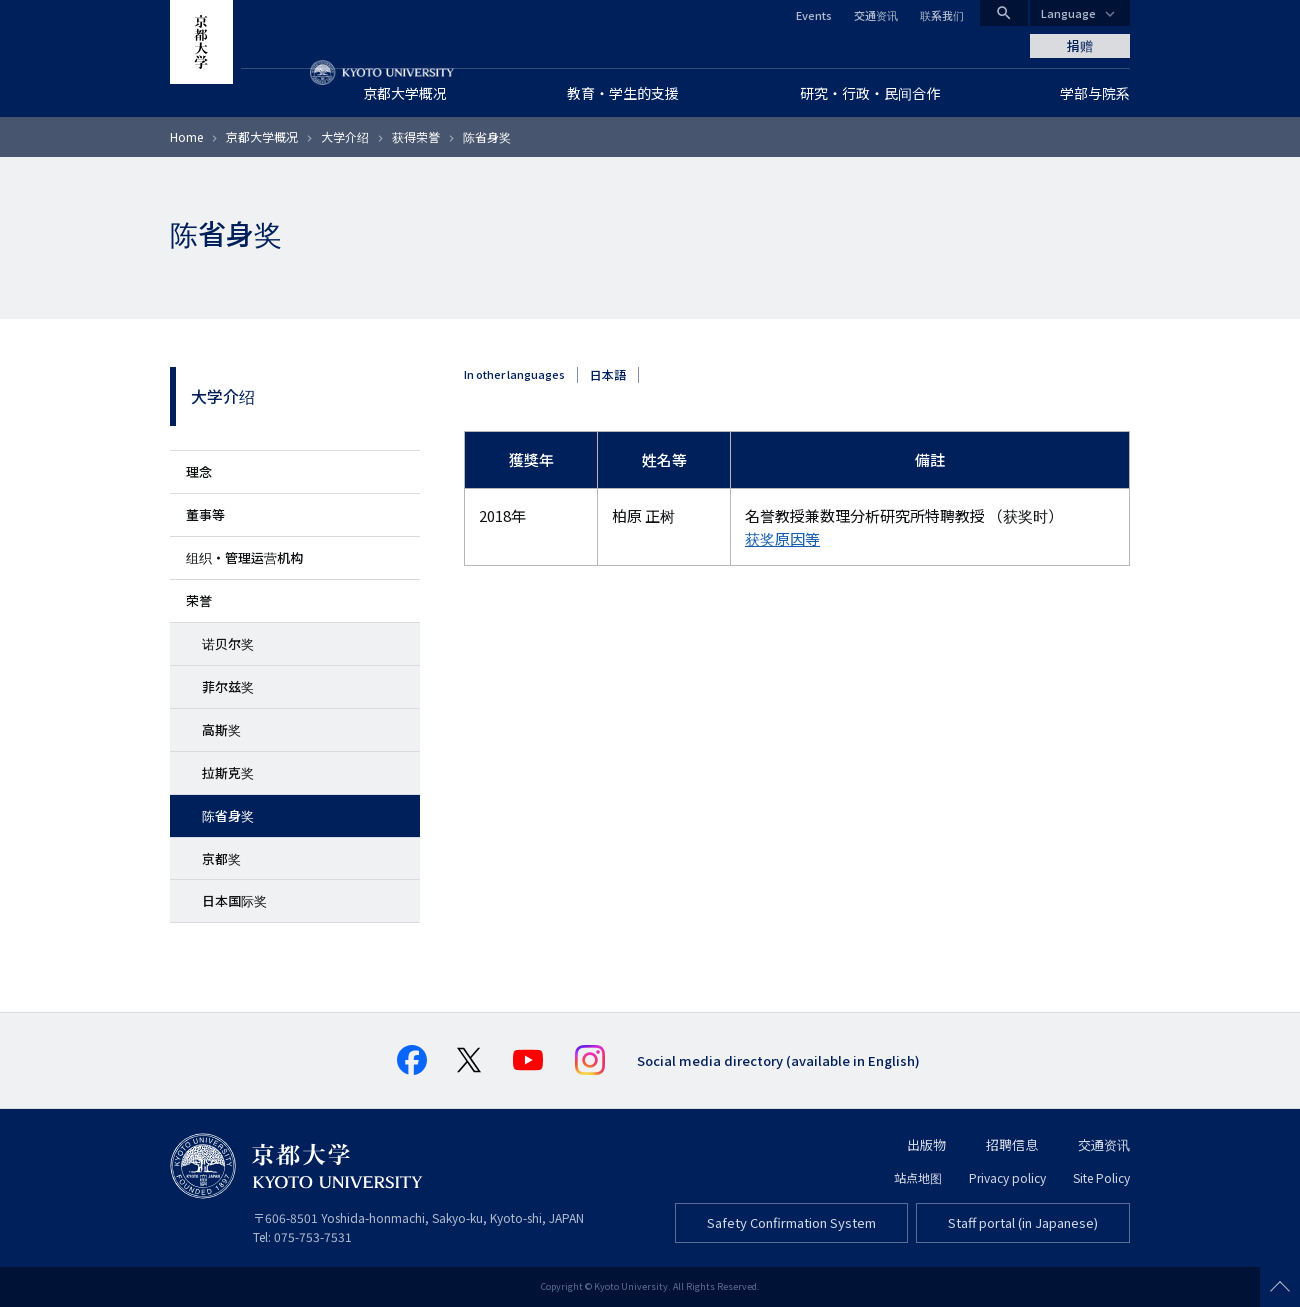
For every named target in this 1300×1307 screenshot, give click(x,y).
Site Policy (1101, 1177)
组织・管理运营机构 (244, 557)
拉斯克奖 (228, 772)
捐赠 (1080, 45)
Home (186, 136)
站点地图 (918, 1177)
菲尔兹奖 (228, 686)
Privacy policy (1007, 1177)
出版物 (926, 1144)
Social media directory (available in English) (778, 1060)
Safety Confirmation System (791, 1222)
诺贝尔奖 (228, 643)
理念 (199, 471)
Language (1068, 13)
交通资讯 (876, 15)
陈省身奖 (228, 815)
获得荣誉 (416, 136)
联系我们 (942, 15)
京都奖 (221, 858)
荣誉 (199, 600)
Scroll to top (1280, 1287)
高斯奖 (221, 729)
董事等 (205, 514)
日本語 (608, 375)
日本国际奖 (234, 900)
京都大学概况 (262, 136)
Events (814, 15)
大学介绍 (345, 136)
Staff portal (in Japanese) (1023, 1222)
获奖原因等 (782, 538)
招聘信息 (1012, 1144)
